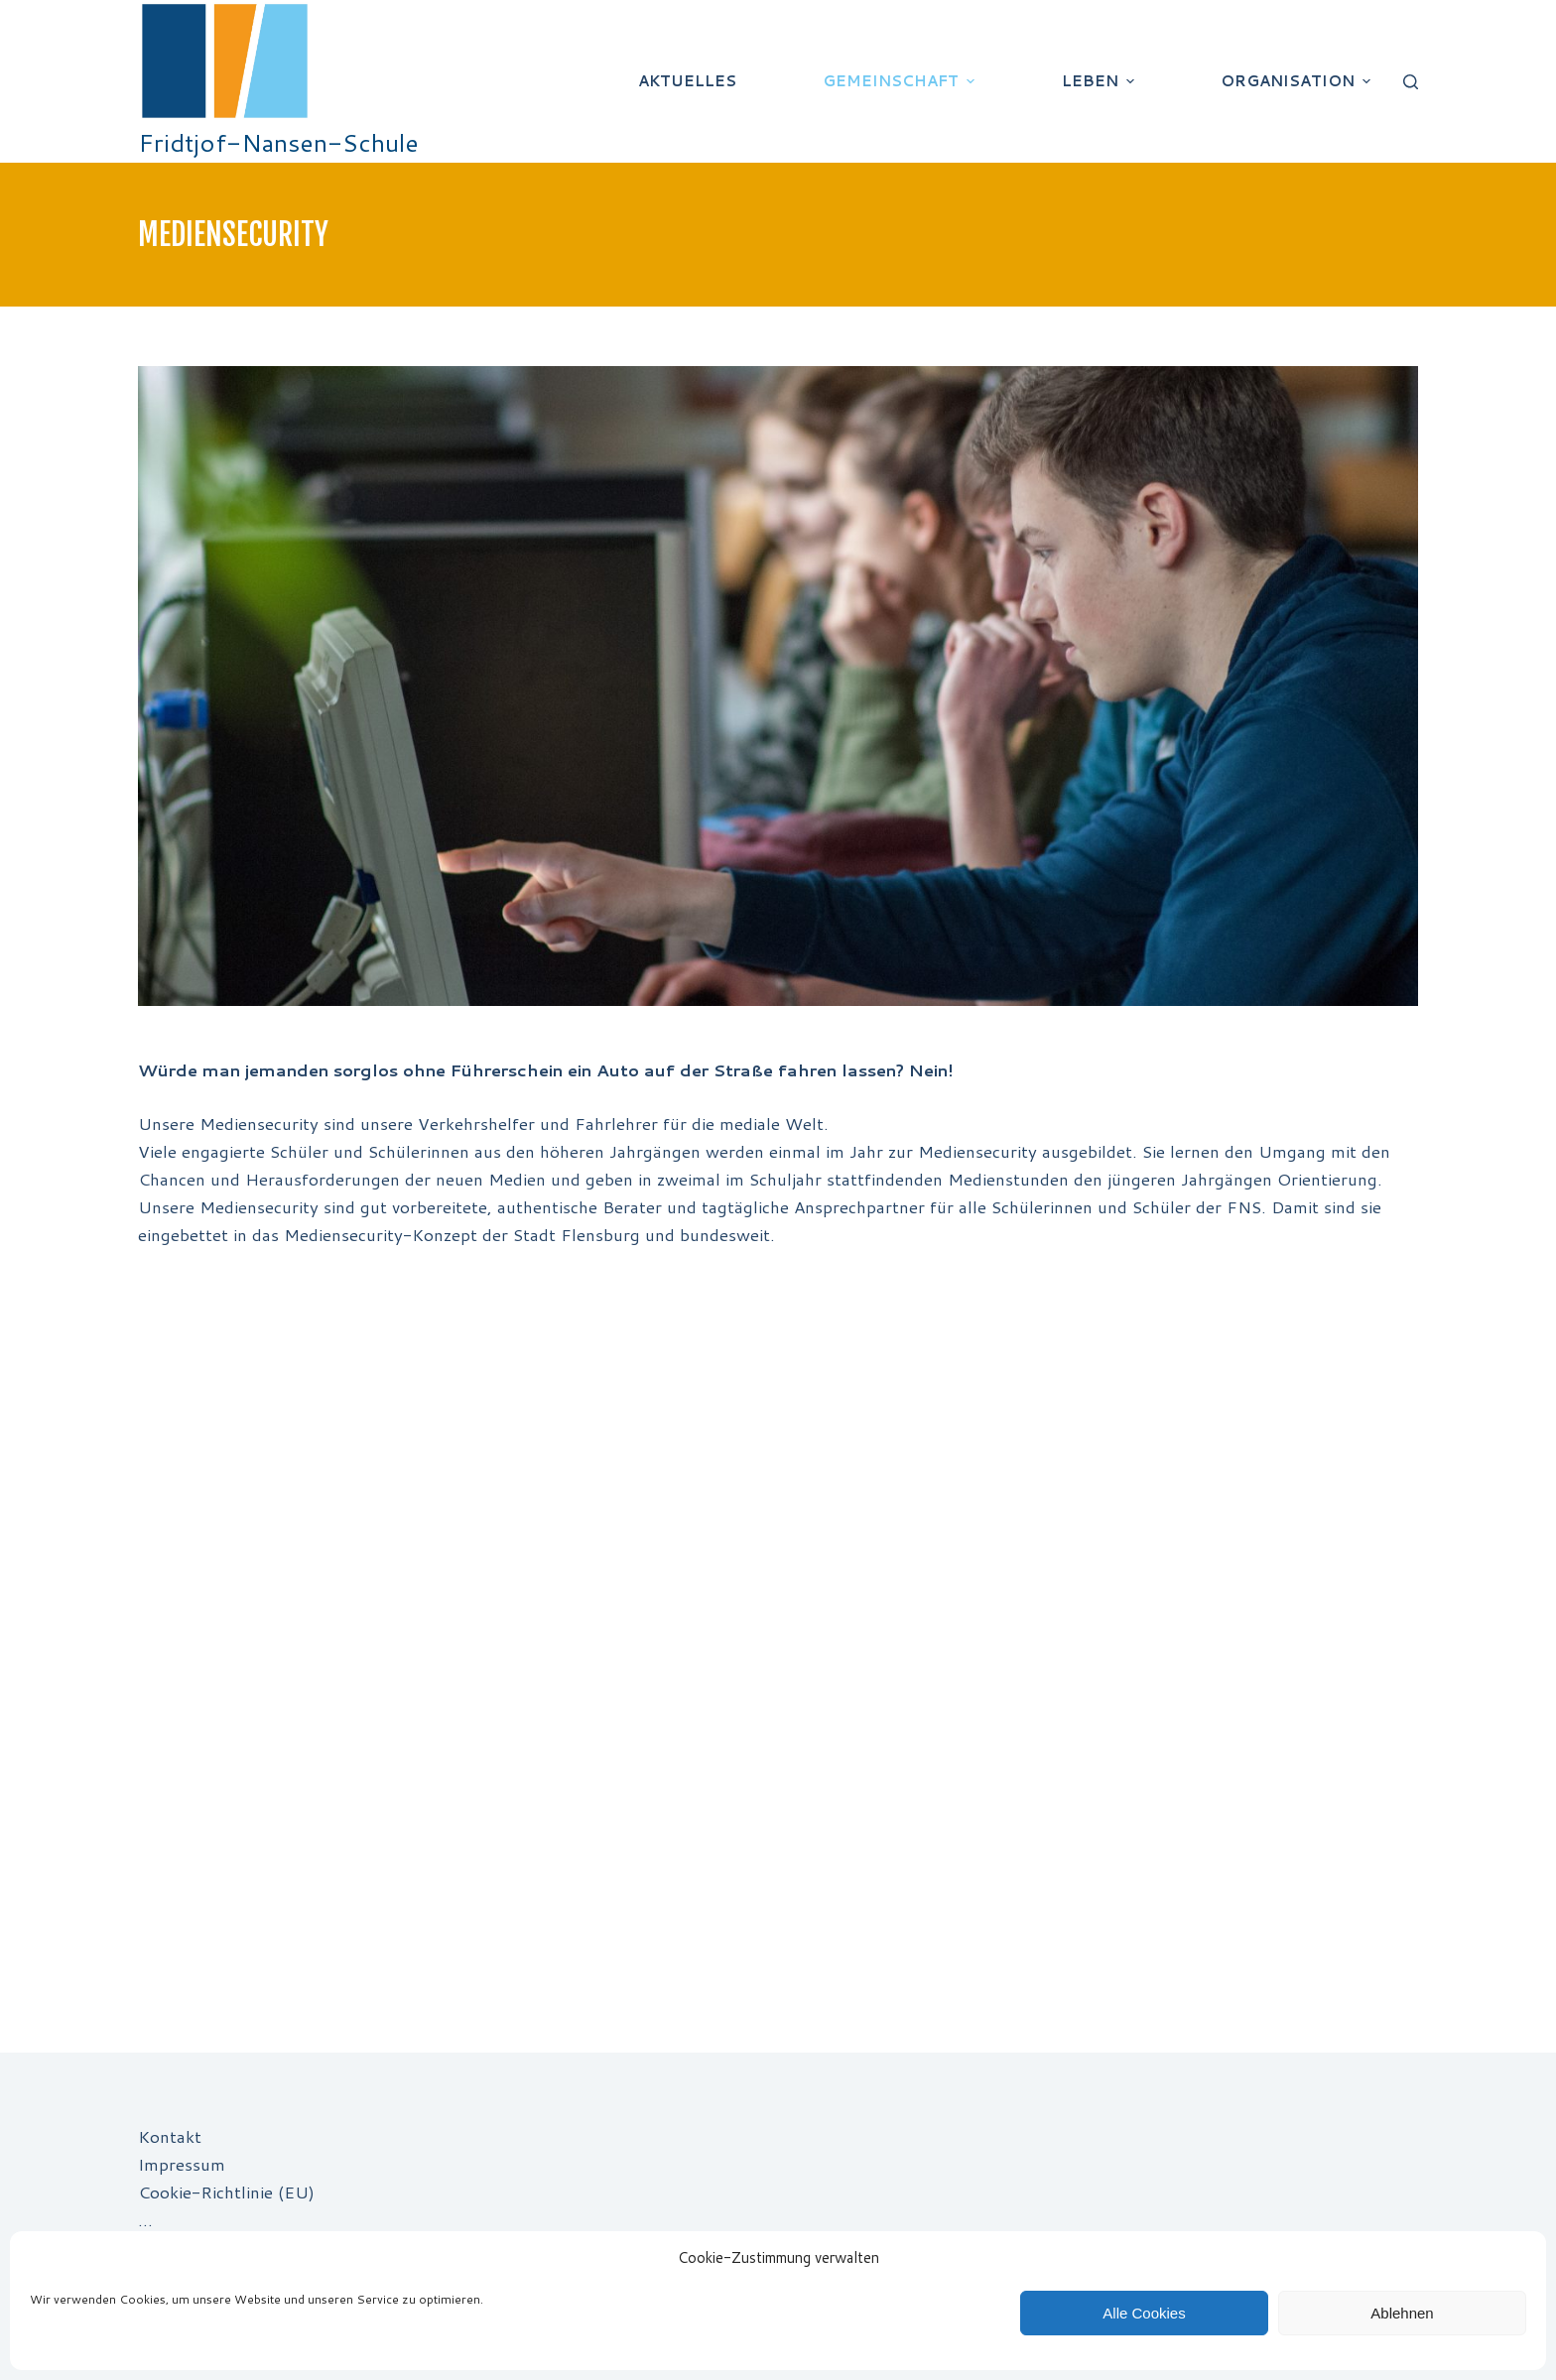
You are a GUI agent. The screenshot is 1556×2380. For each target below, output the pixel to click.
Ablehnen (1401, 2313)
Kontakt (169, 2136)
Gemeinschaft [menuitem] (901, 80)
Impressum (181, 2164)
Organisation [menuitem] (1298, 80)
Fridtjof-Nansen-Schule (278, 142)
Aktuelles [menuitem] (687, 80)
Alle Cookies (1143, 2313)
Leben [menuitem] (1100, 80)
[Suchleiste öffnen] (1410, 81)
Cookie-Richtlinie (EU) (226, 2191)
